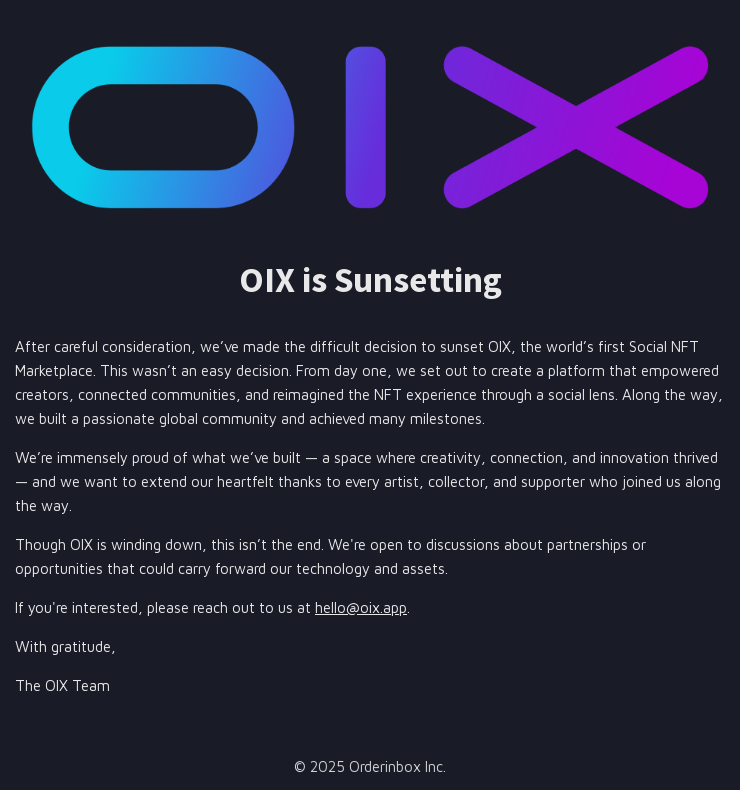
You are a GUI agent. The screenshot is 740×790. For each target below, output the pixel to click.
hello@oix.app (361, 607)
